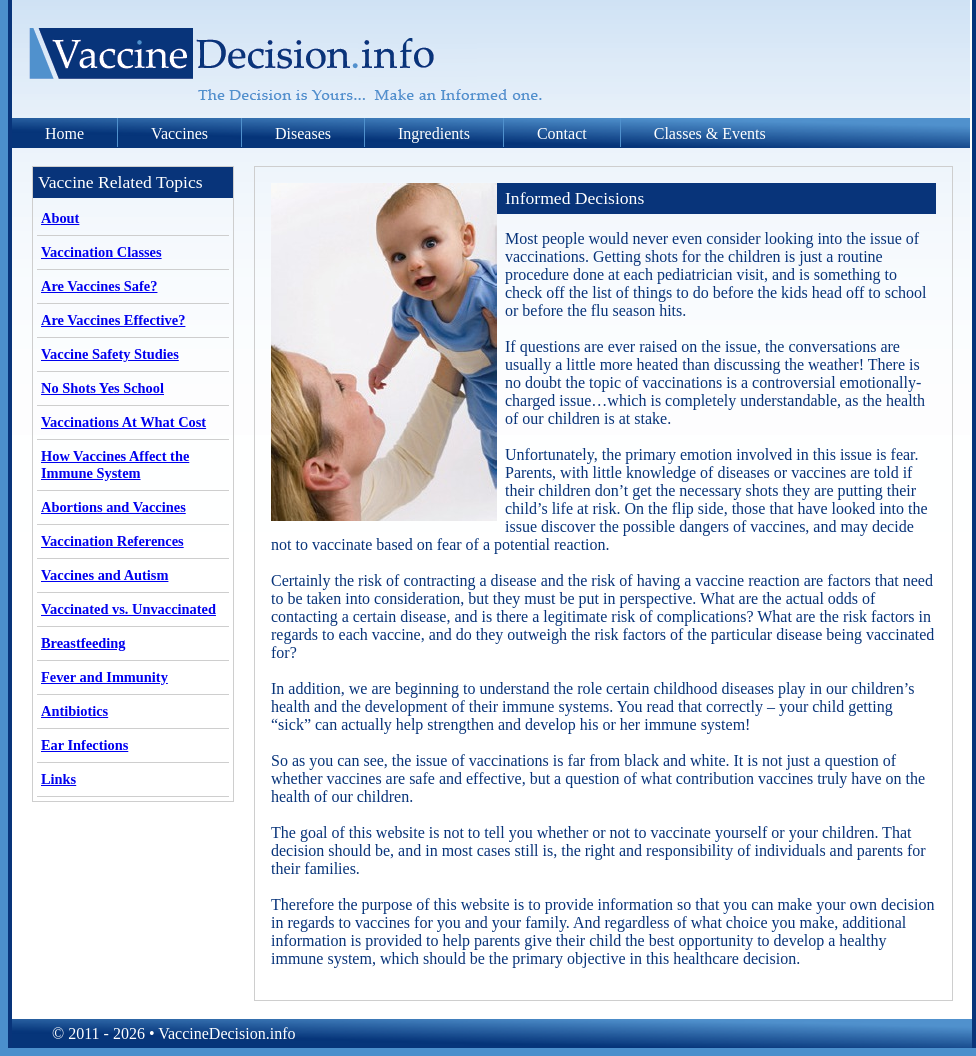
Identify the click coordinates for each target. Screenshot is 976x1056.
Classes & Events (710, 133)
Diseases (303, 133)
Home (64, 133)
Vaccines (179, 133)
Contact (562, 133)
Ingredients (434, 133)
